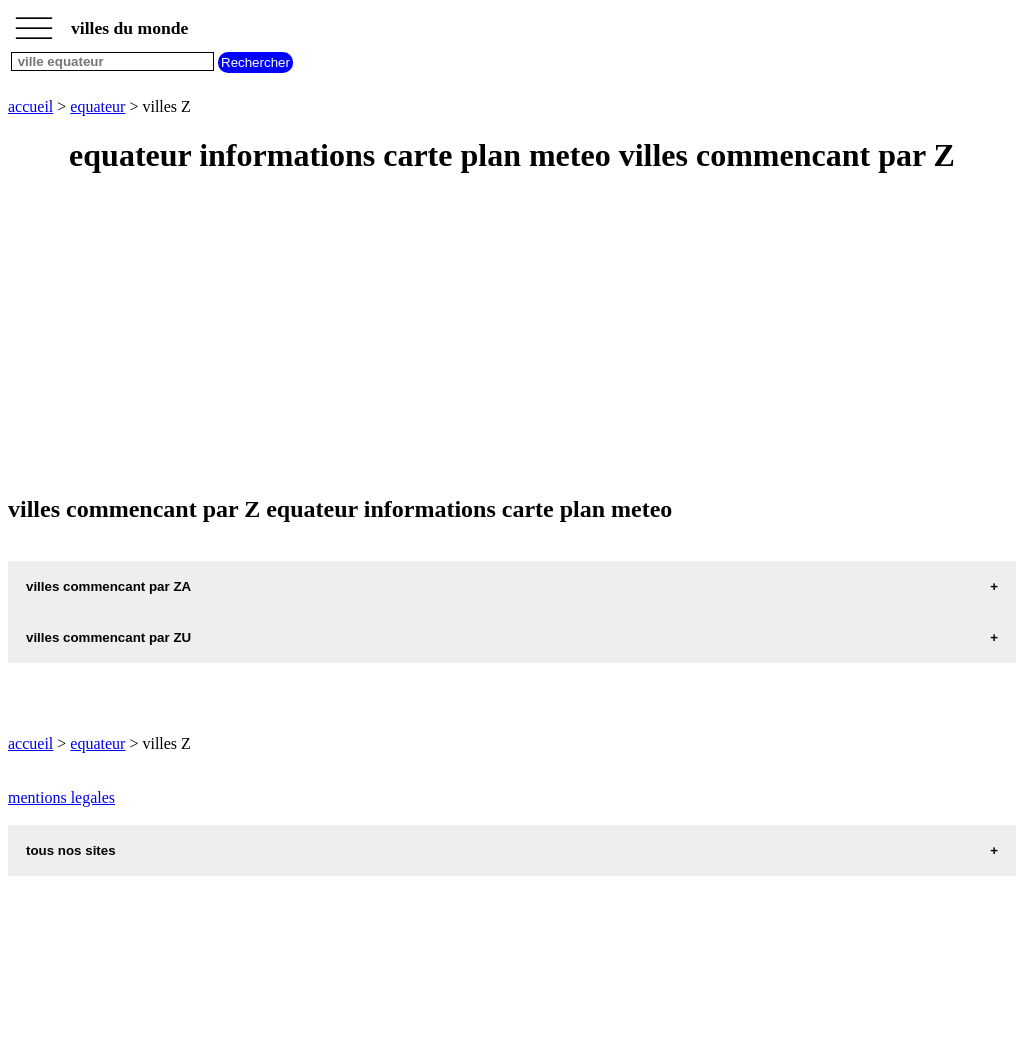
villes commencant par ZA (108, 586)
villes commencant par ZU (108, 637)
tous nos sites (71, 850)
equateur (97, 106)
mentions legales (61, 797)
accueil (30, 106)
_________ (34, 22)
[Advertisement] (512, 336)
